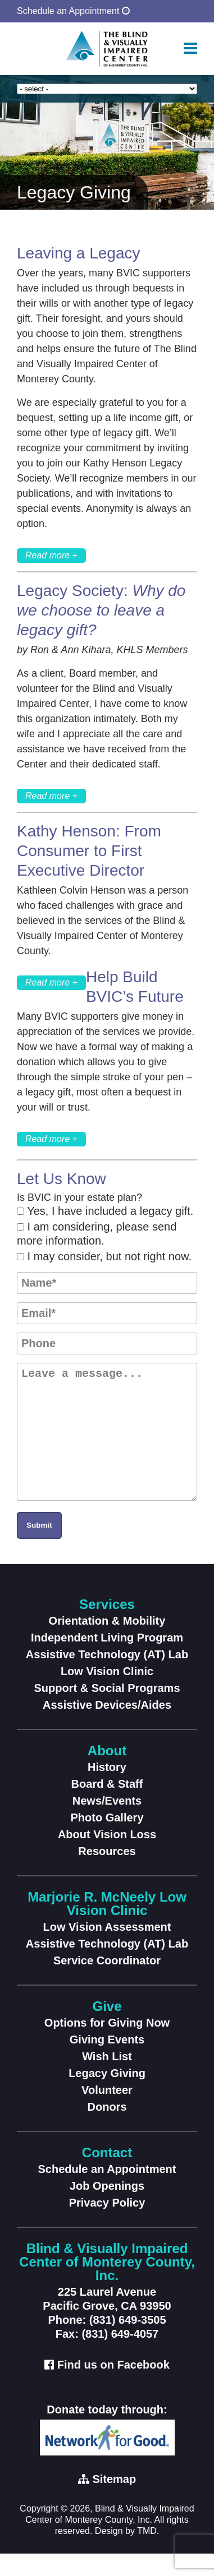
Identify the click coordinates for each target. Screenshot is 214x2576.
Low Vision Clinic (107, 1693)
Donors (107, 2129)
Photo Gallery (106, 1840)
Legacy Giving (107, 2095)
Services (107, 1626)
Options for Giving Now (107, 2045)
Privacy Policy (107, 2225)
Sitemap (114, 2501)
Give (106, 2028)
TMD (147, 2553)
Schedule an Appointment (73, 11)
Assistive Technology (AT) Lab (107, 1677)
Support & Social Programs (107, 1710)
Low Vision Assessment (107, 1949)
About (107, 1772)
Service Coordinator (107, 1983)
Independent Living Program (107, 1660)
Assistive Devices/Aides (107, 1727)
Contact (107, 2174)
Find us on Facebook (113, 2387)
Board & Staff (107, 1806)
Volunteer (107, 2112)
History (107, 1789)
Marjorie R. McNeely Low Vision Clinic (107, 1926)
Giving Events (107, 2062)
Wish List (107, 2079)
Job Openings (107, 2208)
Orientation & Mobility (107, 1643)
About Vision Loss (107, 1857)
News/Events (107, 1823)
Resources (106, 1873)
